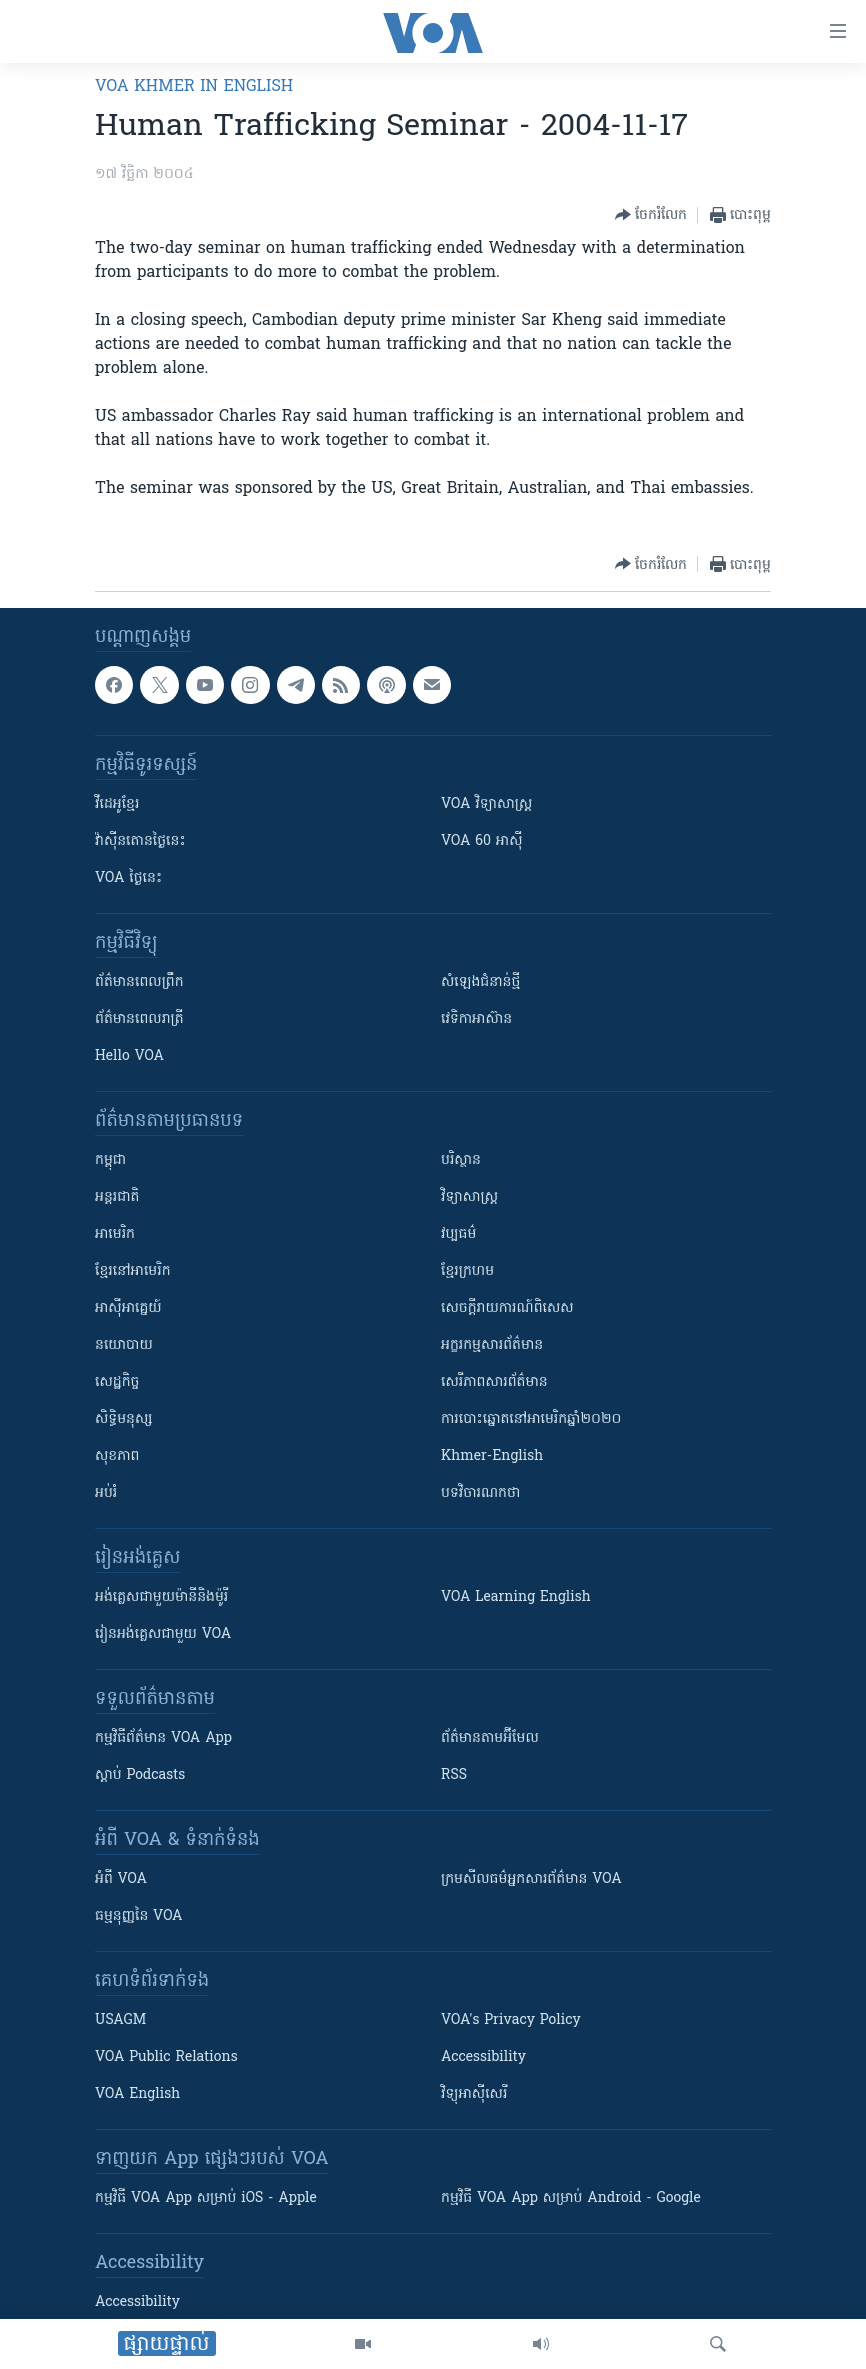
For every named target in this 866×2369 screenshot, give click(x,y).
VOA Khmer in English (194, 87)
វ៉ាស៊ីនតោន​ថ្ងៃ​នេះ (140, 841)
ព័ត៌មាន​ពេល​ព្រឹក (139, 982)
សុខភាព (117, 1456)
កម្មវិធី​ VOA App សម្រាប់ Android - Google (571, 2198)
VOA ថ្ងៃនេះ (128, 878)
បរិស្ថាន (461, 1160)
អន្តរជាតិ (117, 1197)
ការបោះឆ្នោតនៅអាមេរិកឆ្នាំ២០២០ (531, 1419)
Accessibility (483, 2057)
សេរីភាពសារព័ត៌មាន (494, 1382)
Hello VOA (129, 1056)
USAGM (120, 2020)
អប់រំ (106, 1493)
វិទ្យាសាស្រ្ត (469, 1197)
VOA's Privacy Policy (511, 2020)
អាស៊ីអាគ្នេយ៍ (128, 1308)
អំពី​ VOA (121, 1879)
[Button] (651, 215)
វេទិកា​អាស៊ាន (476, 1019)
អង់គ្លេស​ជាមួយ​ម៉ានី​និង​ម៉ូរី (161, 1597)
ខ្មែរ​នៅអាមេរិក (133, 1271)
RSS (454, 1775)
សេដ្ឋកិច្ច (117, 1382)
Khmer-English (492, 1456)
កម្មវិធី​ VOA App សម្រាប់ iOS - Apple (206, 2198)
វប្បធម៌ (458, 1234)
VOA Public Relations (166, 2057)
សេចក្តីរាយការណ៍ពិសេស (507, 1308)
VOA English (137, 2094)
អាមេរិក (115, 1234)
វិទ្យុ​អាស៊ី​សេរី (474, 2094)
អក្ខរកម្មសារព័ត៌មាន (492, 1345)
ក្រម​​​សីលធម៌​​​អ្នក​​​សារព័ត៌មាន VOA (531, 1879)
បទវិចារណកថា (480, 1493)
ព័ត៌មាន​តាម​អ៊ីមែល (490, 1738)
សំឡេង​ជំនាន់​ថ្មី (480, 982)
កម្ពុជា (110, 1160)
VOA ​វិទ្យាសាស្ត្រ (486, 804)
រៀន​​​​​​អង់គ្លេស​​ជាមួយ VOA (163, 1634)
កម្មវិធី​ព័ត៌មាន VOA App (163, 1738)
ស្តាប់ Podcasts (140, 1775)
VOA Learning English (516, 1597)
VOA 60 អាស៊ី (482, 841)
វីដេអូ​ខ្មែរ (117, 804)
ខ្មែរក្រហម (467, 1271)
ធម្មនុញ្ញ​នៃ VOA (139, 1916)
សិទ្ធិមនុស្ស (124, 1419)
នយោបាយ (124, 1345)
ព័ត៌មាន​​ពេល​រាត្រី (139, 1019)
